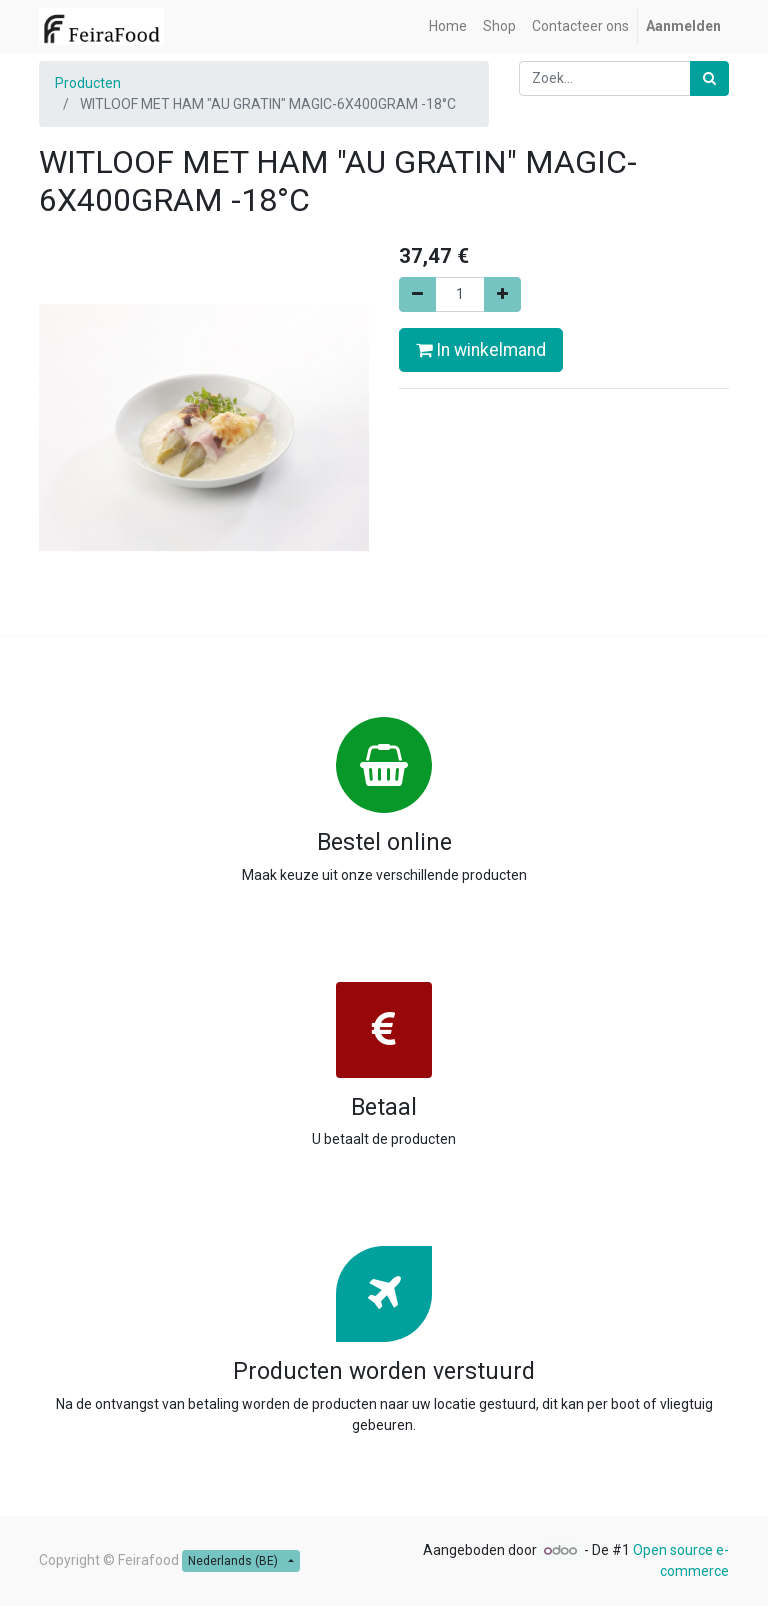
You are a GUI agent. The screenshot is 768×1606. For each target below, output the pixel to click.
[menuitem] (448, 26)
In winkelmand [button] (481, 350)
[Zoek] (709, 78)
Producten (88, 83)
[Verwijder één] (417, 294)
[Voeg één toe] (502, 294)
